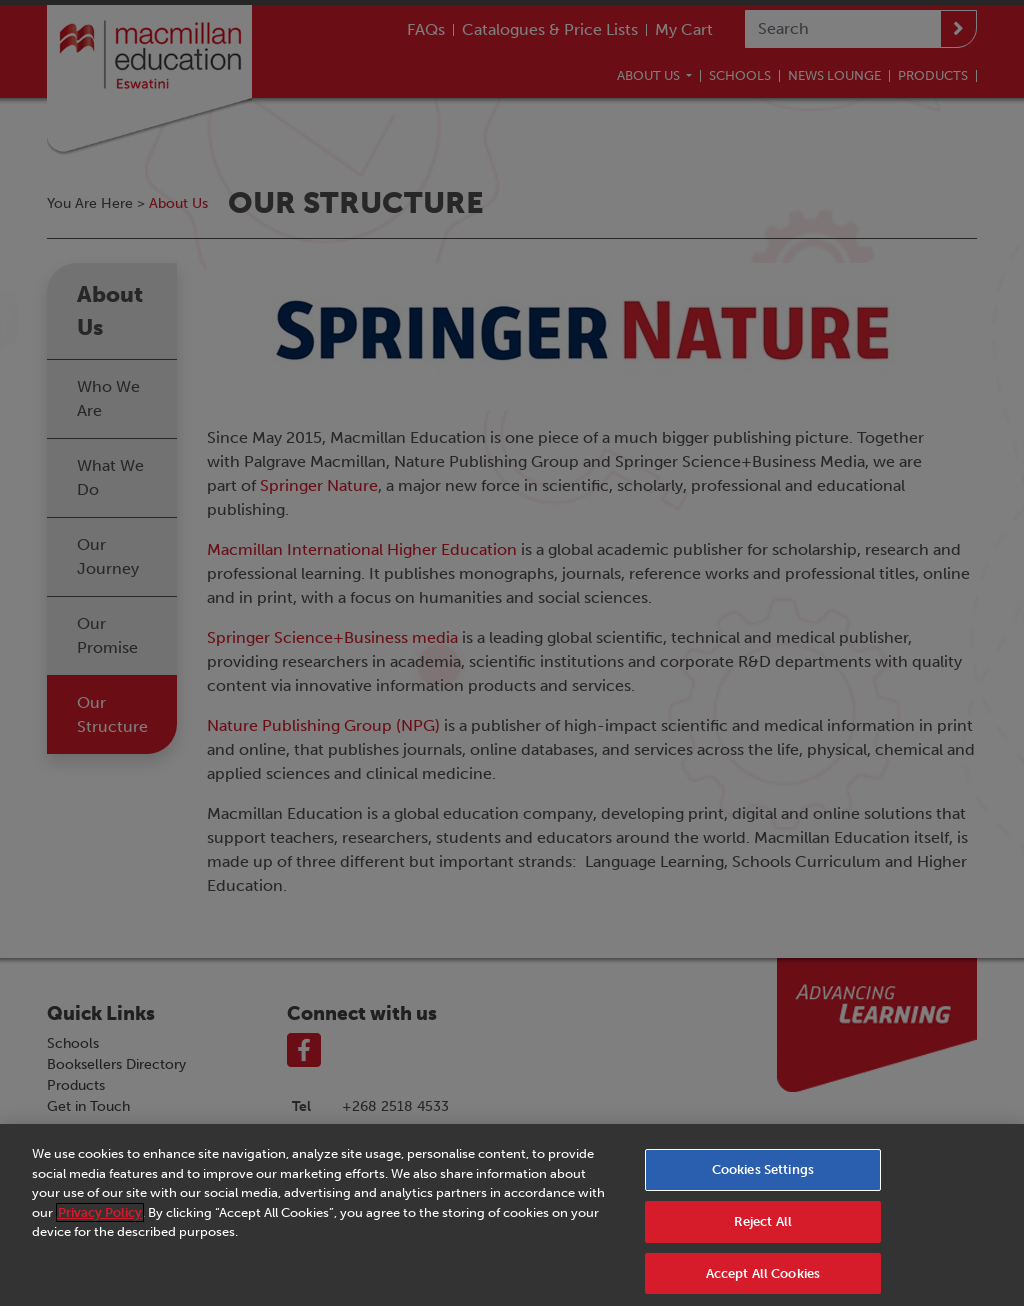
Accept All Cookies (763, 1283)
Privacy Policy (100, 1222)
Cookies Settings (763, 1179)
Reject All (763, 1231)
